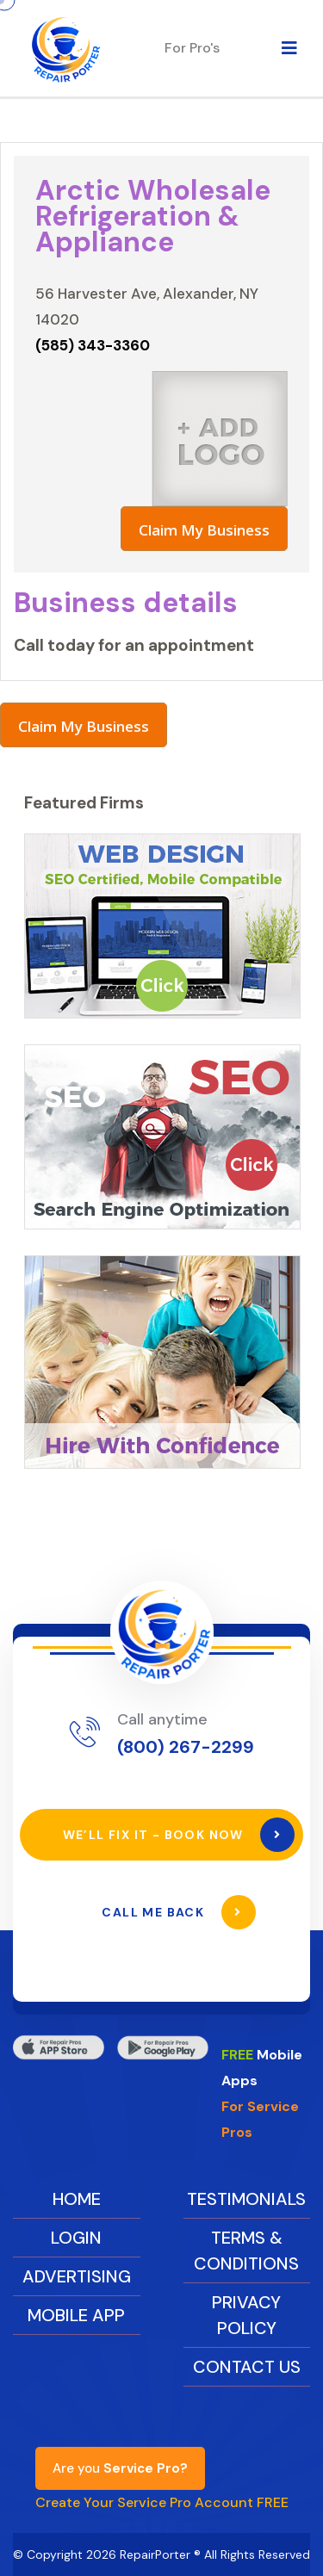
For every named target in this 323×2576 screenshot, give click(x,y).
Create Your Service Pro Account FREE (162, 2502)
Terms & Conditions (246, 2250)
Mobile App (76, 2315)
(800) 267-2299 (185, 1747)
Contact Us (247, 2367)
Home (77, 2199)
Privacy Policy (246, 2315)
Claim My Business (204, 530)
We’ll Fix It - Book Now (179, 1834)
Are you (120, 2468)
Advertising (76, 2276)
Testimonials (246, 2199)
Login (76, 2237)
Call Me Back (178, 1912)
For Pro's (192, 48)
